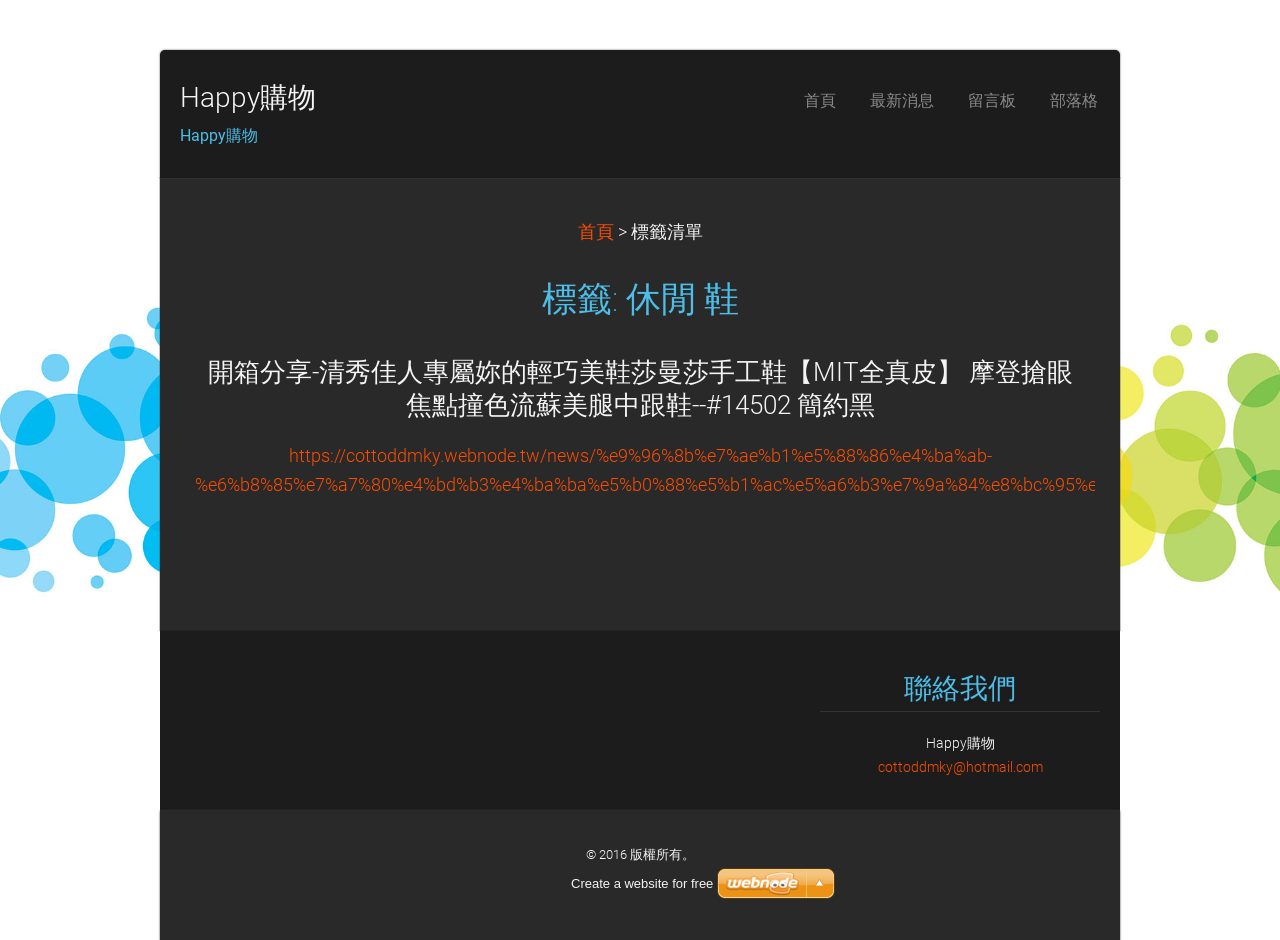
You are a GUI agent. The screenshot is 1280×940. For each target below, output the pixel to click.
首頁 (596, 232)
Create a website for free (642, 883)
